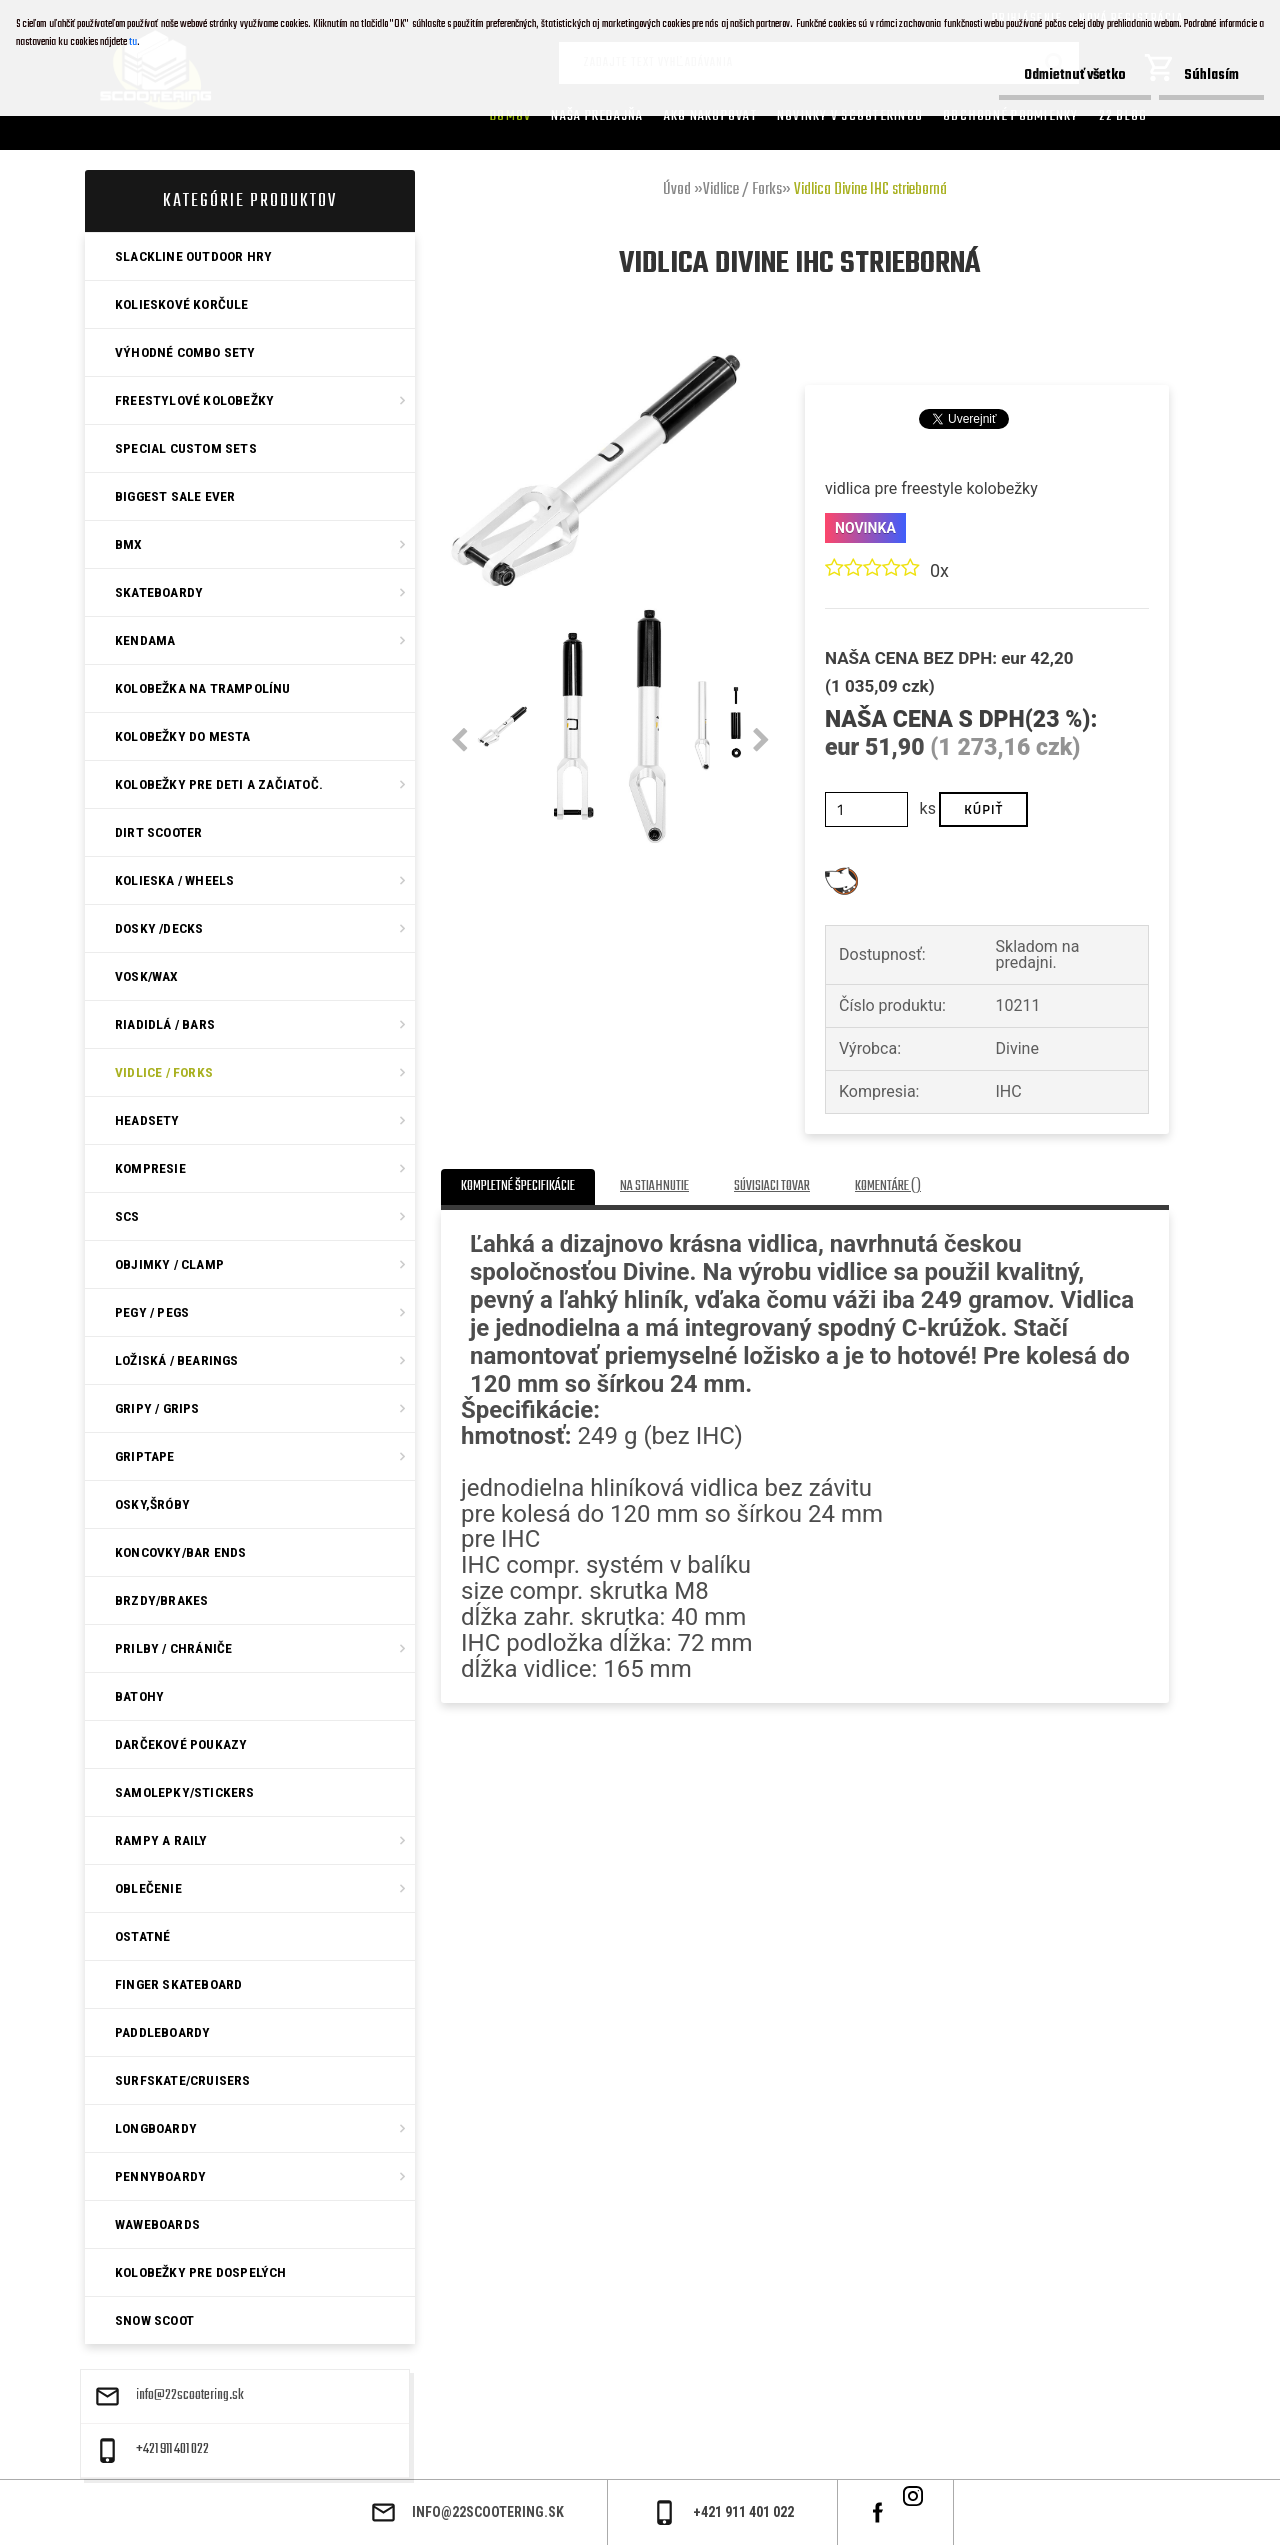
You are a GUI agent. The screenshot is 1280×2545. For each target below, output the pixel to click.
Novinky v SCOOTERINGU (850, 116)
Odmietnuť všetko (1075, 75)
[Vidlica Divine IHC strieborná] (593, 357)
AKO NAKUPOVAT (710, 116)
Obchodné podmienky (1011, 116)
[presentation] (459, 741)
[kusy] (866, 809)
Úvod (677, 190)
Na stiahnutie (654, 1186)
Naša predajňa (597, 116)
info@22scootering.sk (190, 2396)
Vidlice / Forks (742, 190)
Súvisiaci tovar (772, 1186)
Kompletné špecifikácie (518, 1186)
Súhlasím (1211, 75)
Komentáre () (888, 1186)
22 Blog (1123, 116)
